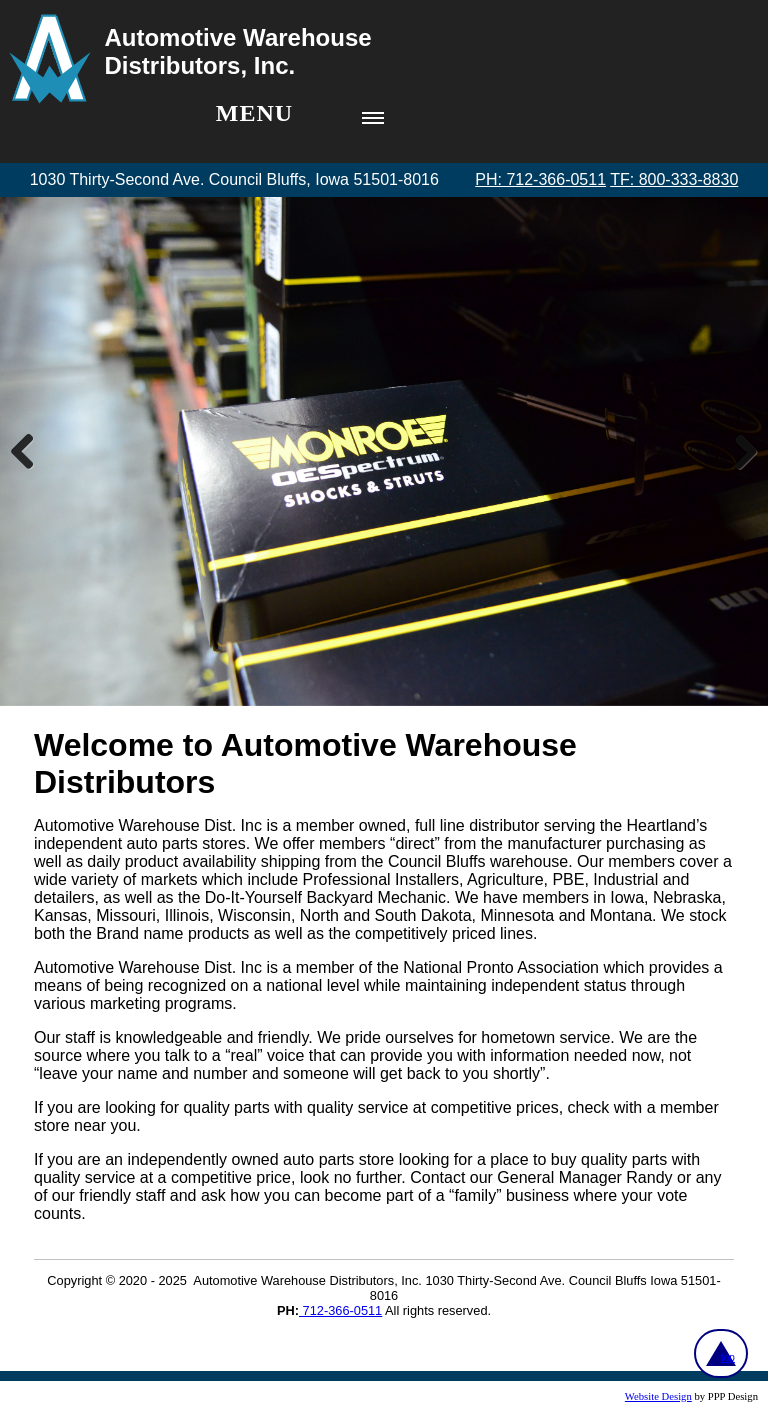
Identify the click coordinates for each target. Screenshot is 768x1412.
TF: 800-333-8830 (674, 179)
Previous (30, 451)
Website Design (658, 1396)
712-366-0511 (340, 1310)
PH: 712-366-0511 (540, 179)
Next (738, 451)
